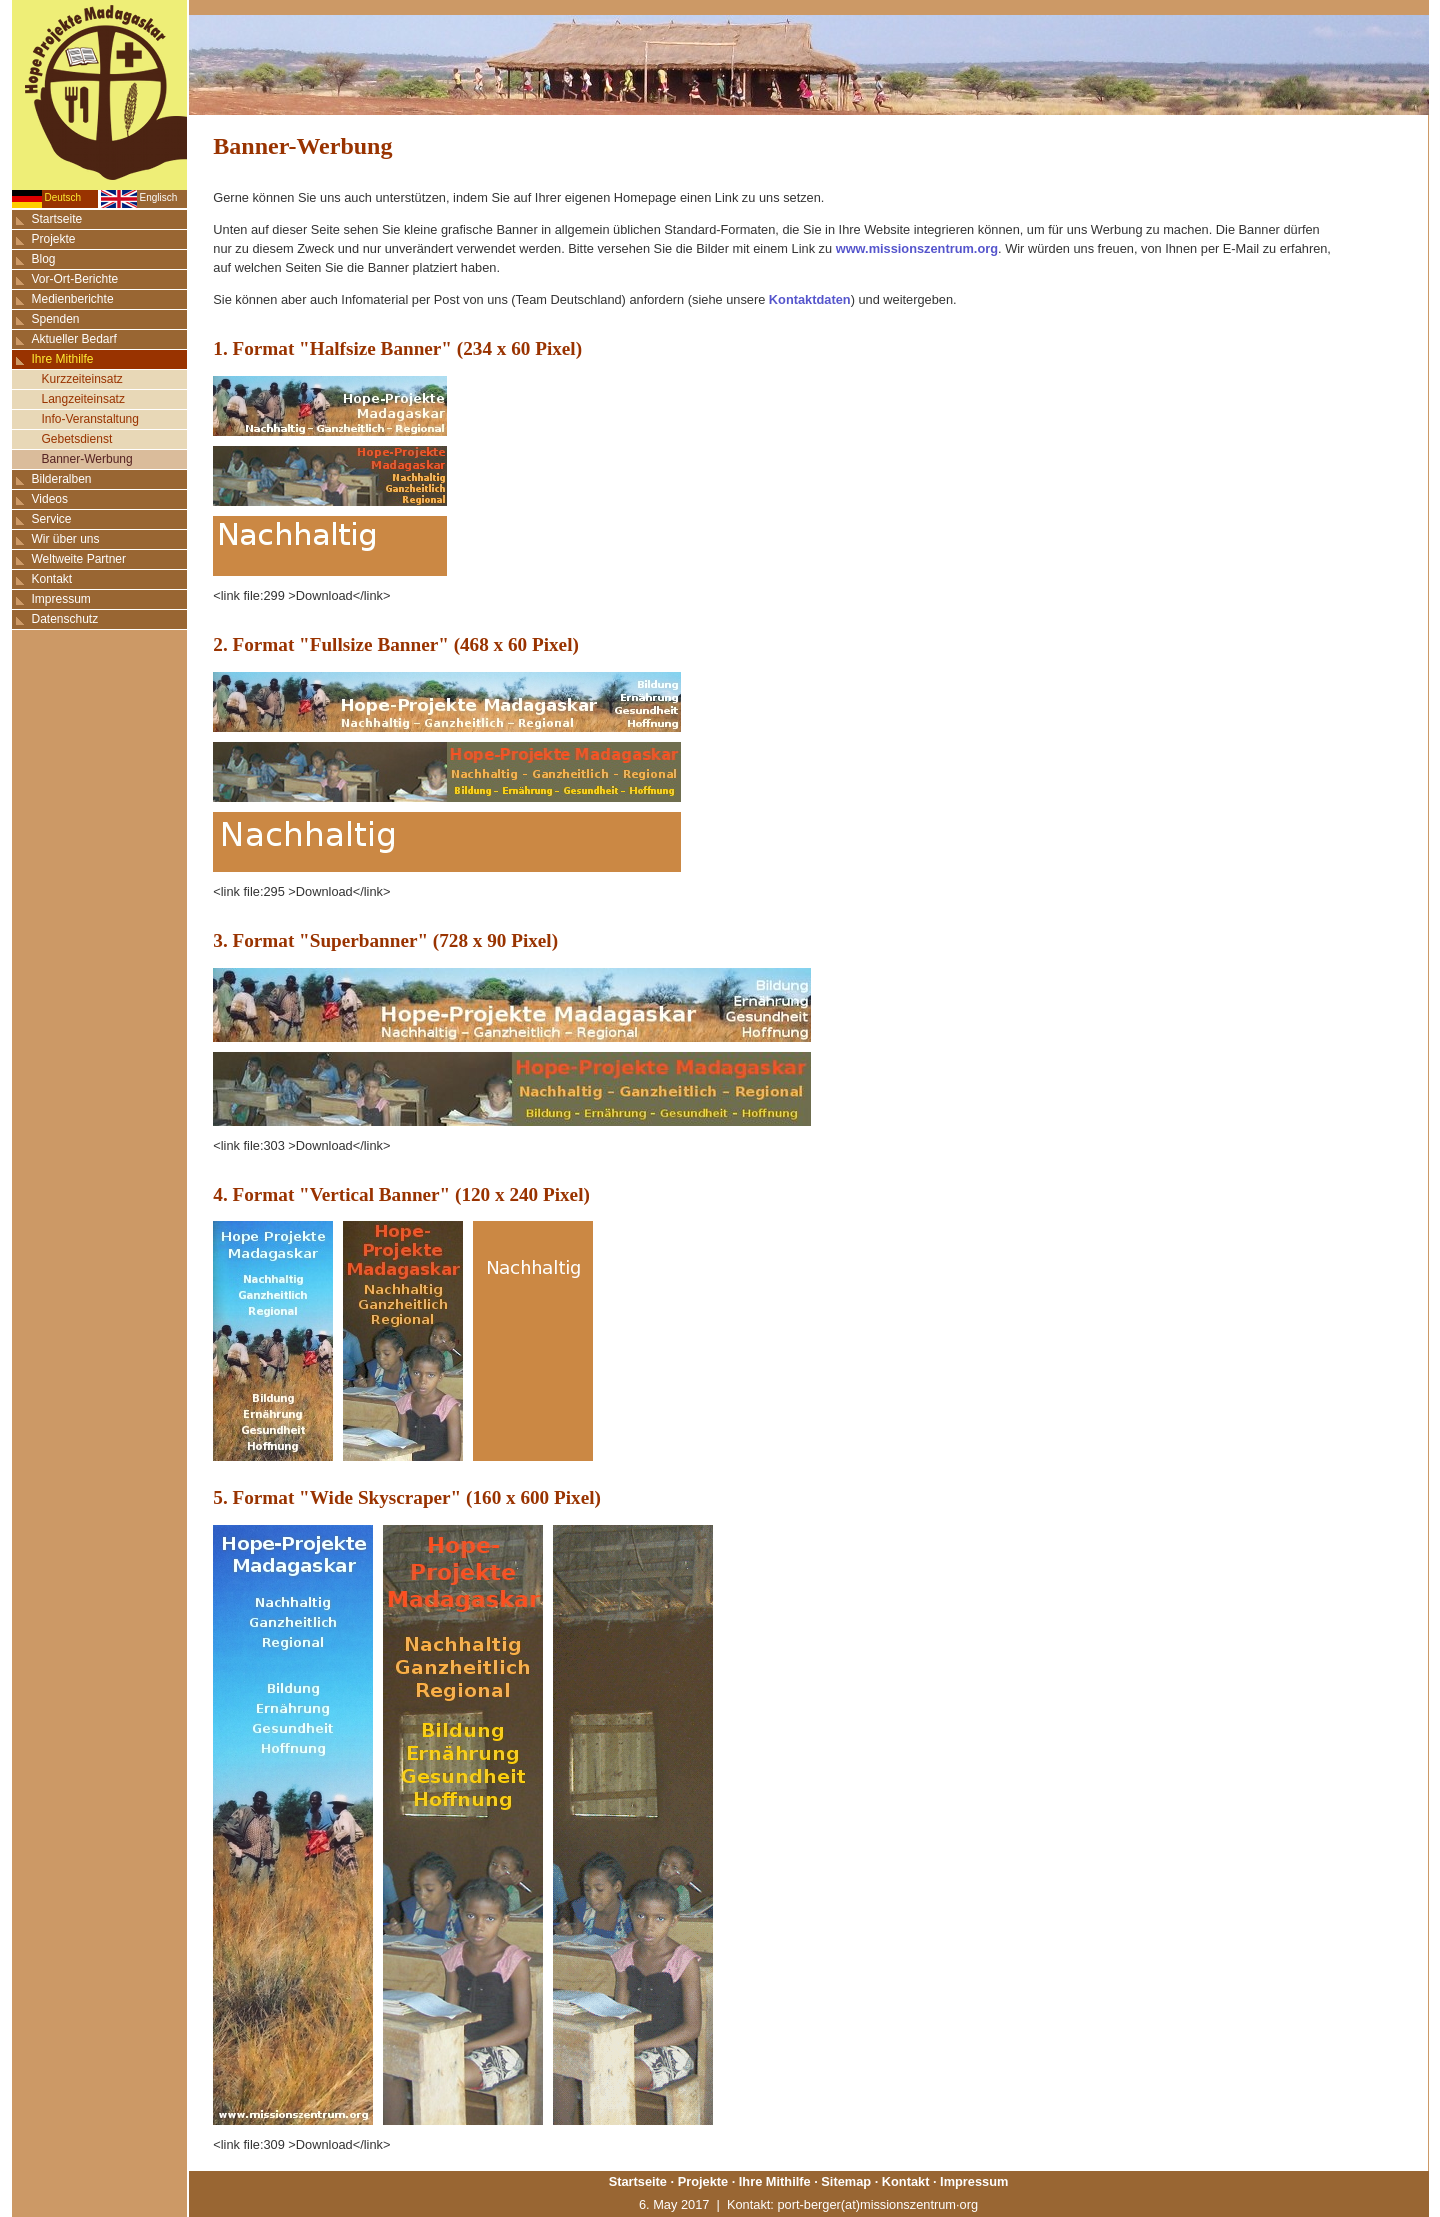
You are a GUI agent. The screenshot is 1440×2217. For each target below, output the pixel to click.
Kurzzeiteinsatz (82, 379)
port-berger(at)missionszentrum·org (877, 2204)
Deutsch (63, 197)
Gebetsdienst (77, 439)
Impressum (61, 599)
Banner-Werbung (87, 459)
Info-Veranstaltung (90, 419)
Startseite (57, 219)
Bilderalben (62, 479)
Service (52, 519)
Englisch (159, 197)
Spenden (56, 319)
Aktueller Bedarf (74, 339)
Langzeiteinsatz (83, 399)
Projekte (54, 239)
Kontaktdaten (810, 299)
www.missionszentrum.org (917, 248)
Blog (44, 259)
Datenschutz (65, 619)
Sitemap (846, 2181)
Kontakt (52, 579)
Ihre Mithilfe (63, 359)
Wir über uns (66, 539)
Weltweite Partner (79, 559)
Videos (50, 499)
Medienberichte (73, 299)
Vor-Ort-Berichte (75, 279)
